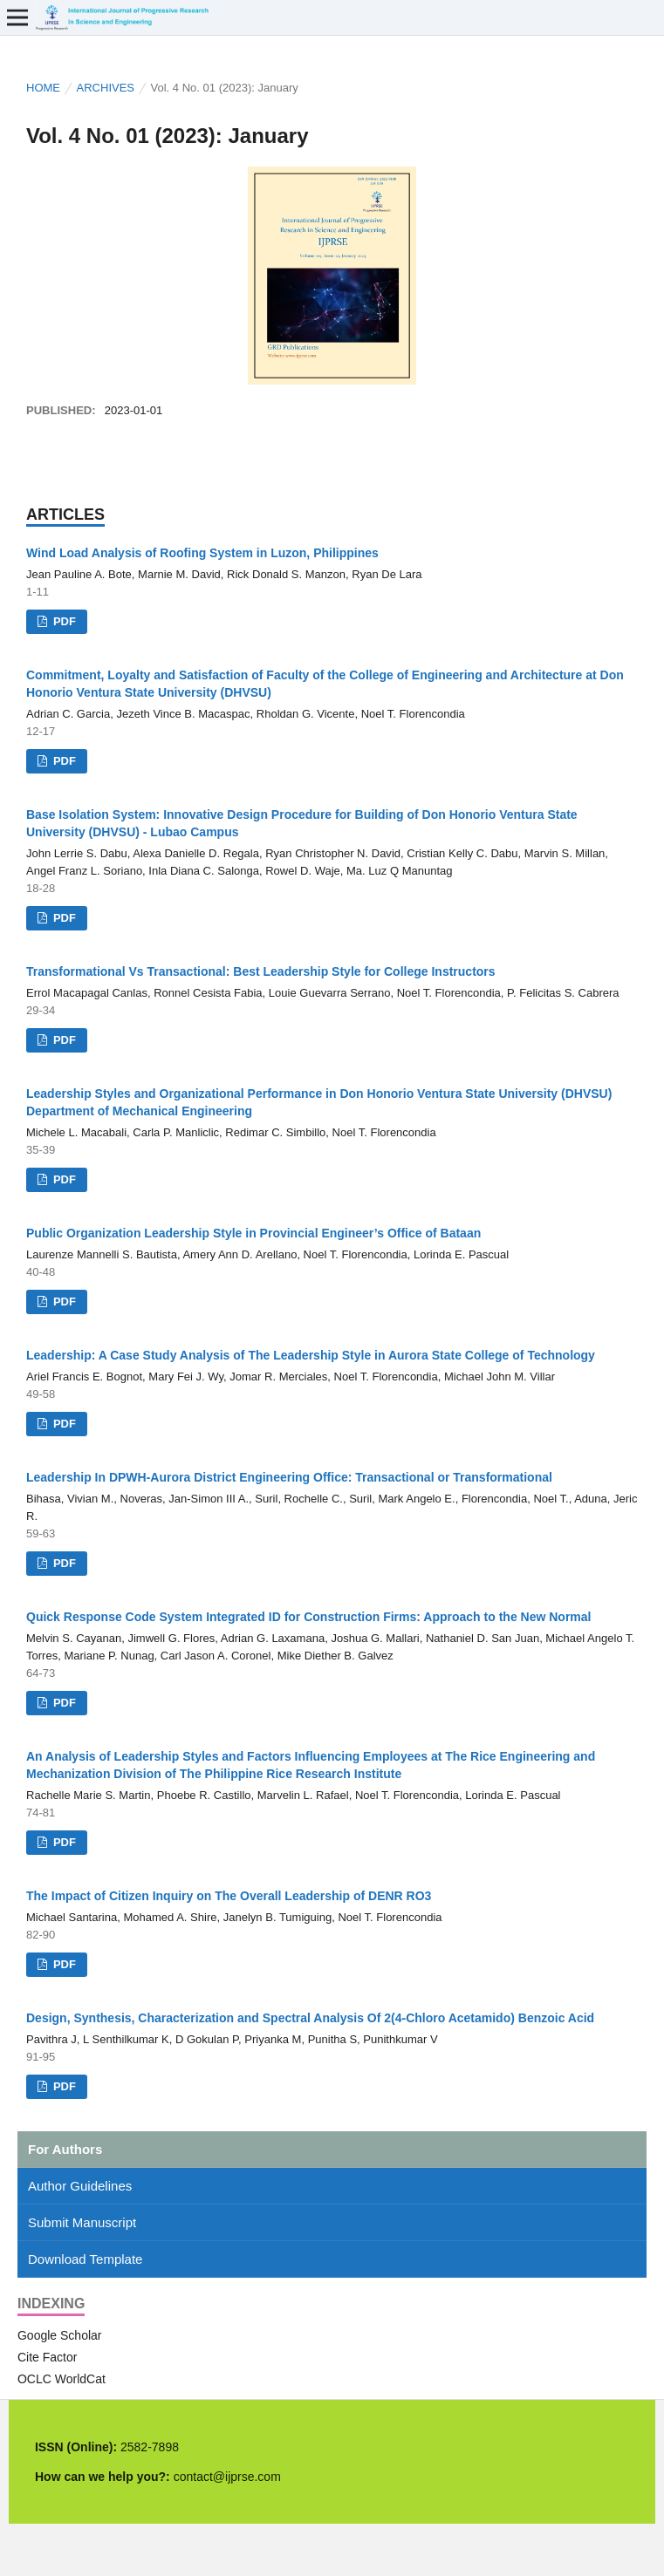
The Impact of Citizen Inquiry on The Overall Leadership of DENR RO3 (228, 1896)
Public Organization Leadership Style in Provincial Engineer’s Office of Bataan (253, 1233)
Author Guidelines (80, 2185)
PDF (63, 621)
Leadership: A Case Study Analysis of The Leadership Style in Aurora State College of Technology (310, 1355)
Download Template (85, 2259)
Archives (106, 87)
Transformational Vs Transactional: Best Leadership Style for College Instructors (261, 971)
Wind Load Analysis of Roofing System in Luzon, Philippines (202, 553)
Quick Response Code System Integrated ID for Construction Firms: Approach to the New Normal (308, 1617)
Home (43, 87)
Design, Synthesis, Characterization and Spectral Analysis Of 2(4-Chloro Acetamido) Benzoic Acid (310, 2018)
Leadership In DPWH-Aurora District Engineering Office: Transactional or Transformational (289, 1477)
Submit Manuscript (82, 2222)
